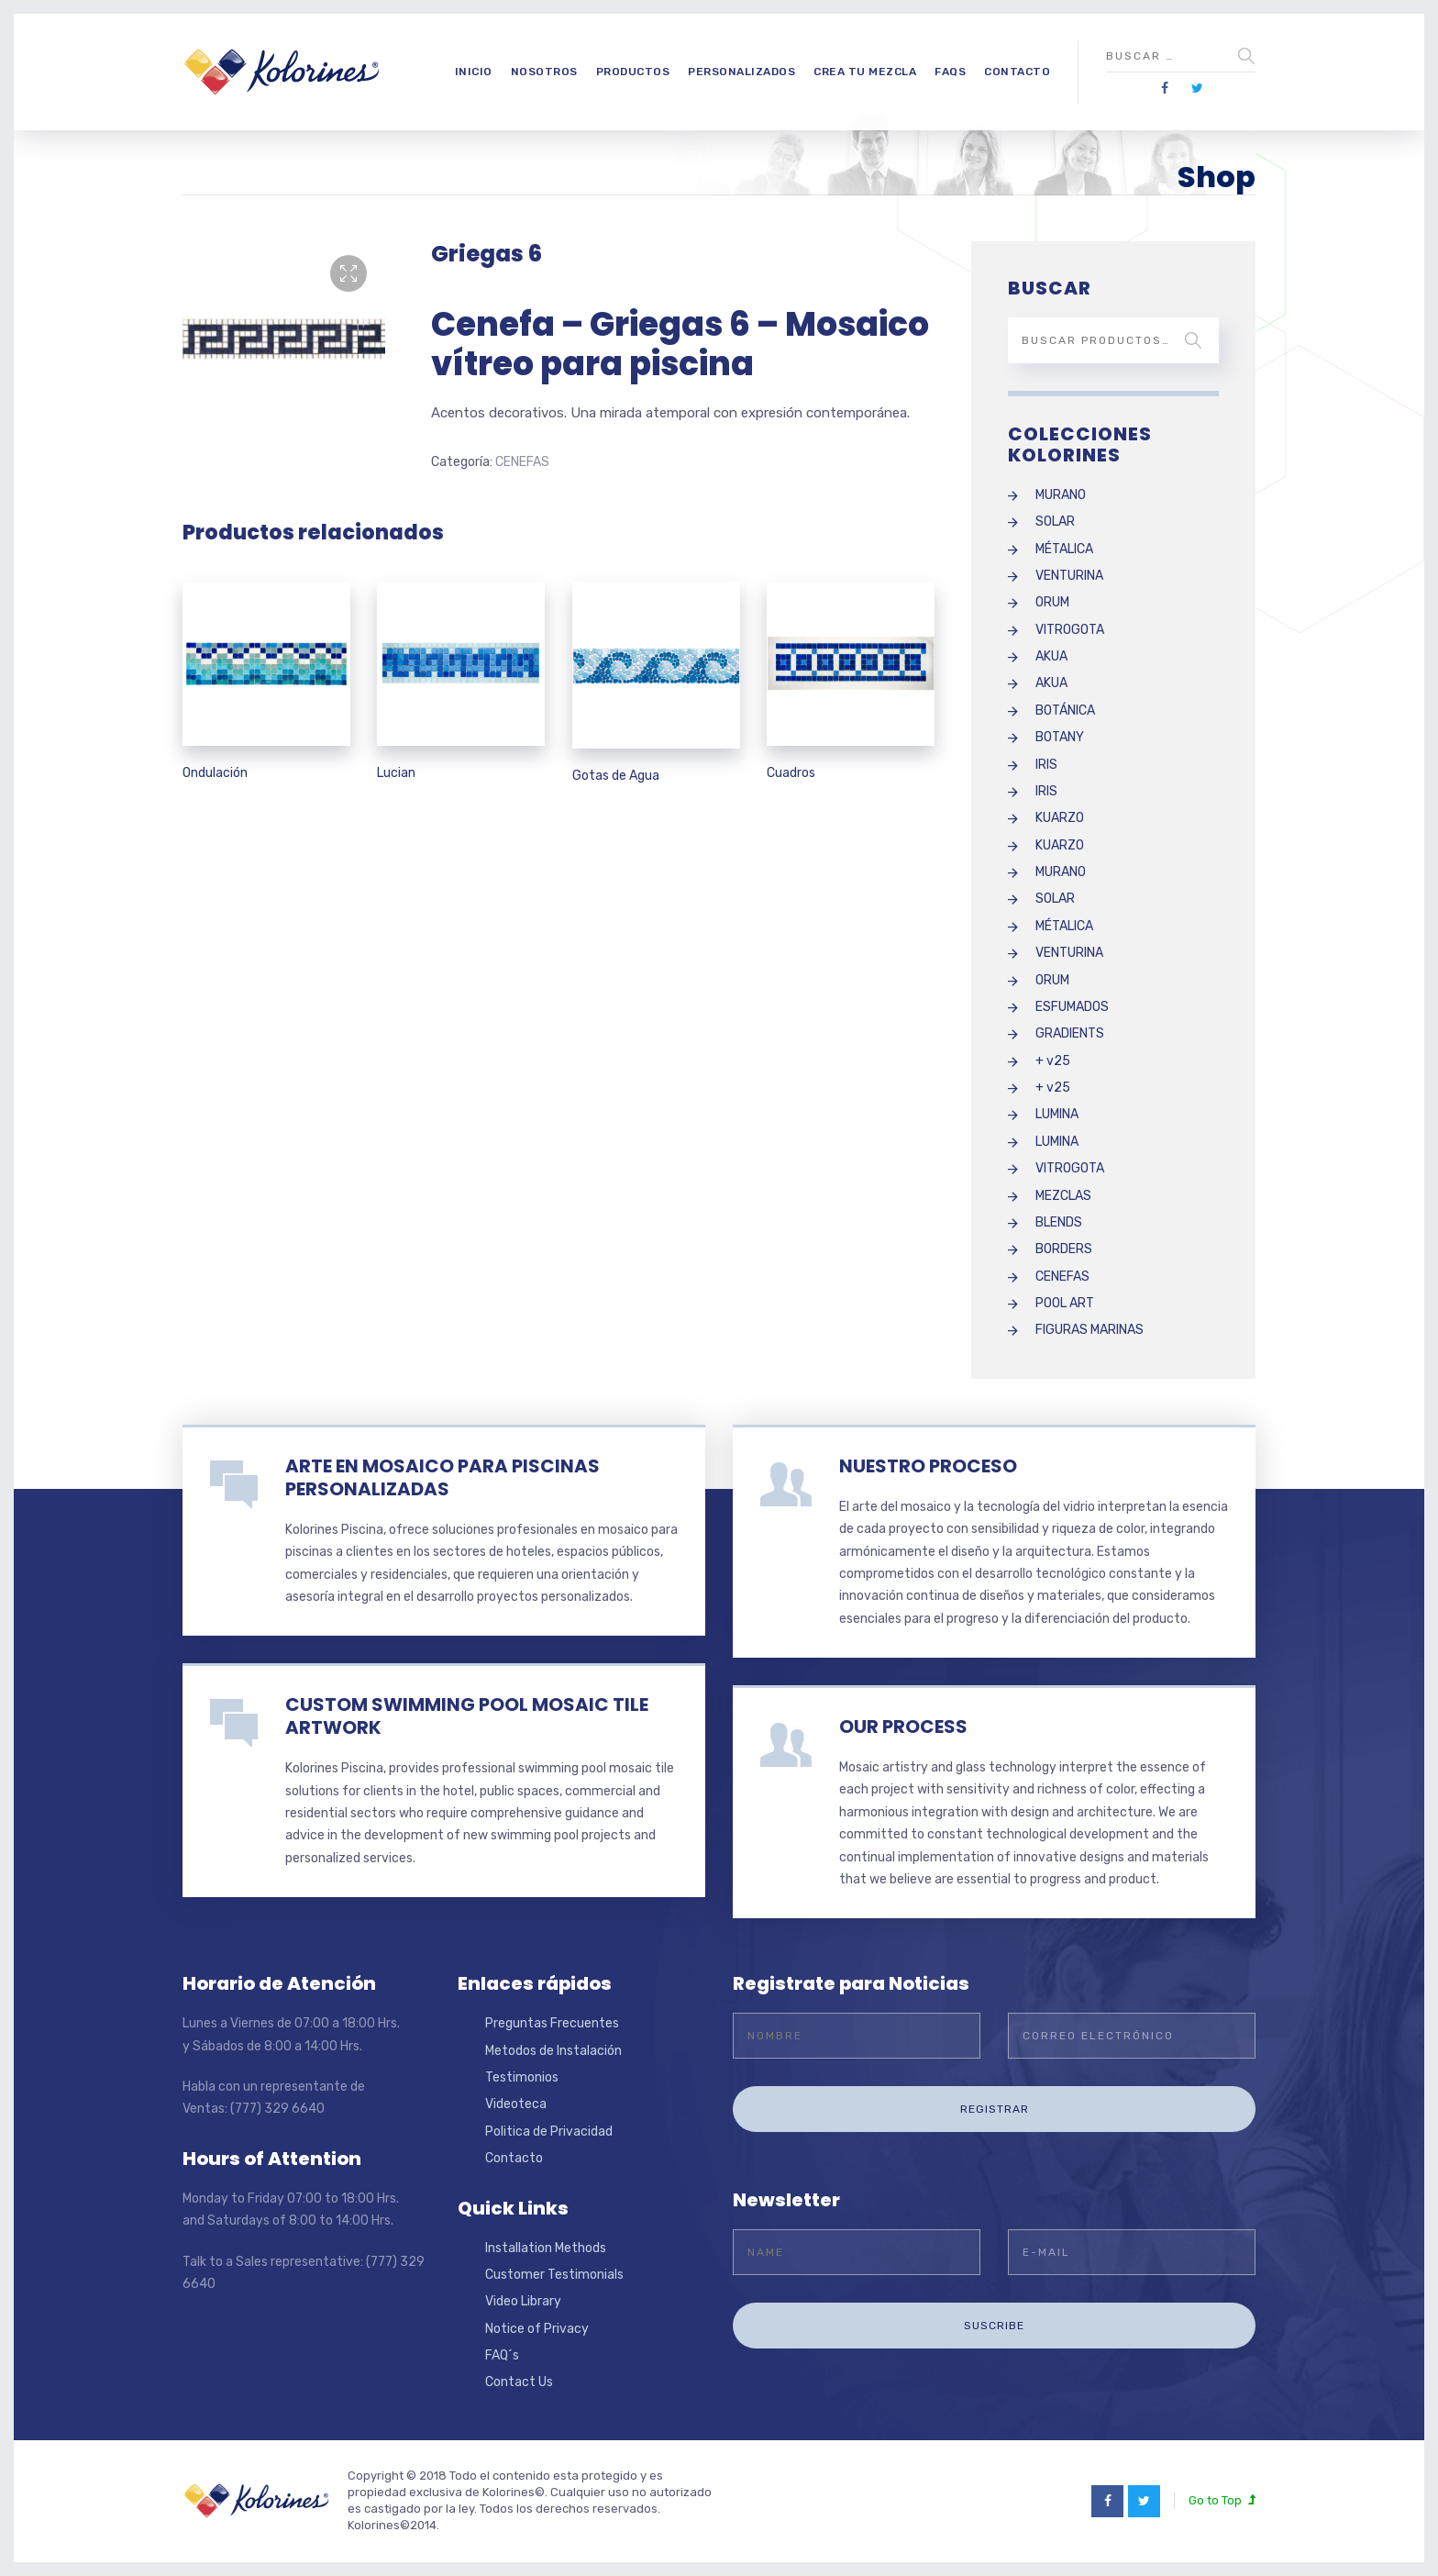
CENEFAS (522, 462)
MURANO (1060, 495)
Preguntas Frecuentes (552, 2023)
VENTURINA (1069, 575)
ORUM (1052, 602)
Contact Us (519, 2382)
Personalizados (741, 71)
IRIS (1046, 764)
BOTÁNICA (1065, 710)
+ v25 (1052, 1061)
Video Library (523, 2301)
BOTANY (1059, 737)
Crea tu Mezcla (864, 71)
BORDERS (1063, 1249)
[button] (348, 273)
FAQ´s (502, 2355)
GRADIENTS (1069, 1033)
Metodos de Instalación (553, 2051)
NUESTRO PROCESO (928, 1466)
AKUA (1051, 656)
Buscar (1193, 340)
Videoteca (516, 2104)
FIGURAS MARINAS (1089, 1330)
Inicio (473, 71)
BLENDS (1058, 1222)
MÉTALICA (1064, 549)
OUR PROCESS (903, 1726)
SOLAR (1055, 521)
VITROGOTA (1069, 630)
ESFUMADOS (1072, 1007)
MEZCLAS (1063, 1196)
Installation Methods (545, 2248)
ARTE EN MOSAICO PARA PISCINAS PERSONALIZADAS (442, 1477)
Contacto (1017, 71)
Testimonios (522, 2077)
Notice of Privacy (537, 2329)
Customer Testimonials (554, 2274)
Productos (633, 71)
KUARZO (1059, 818)
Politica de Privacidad (549, 2131)
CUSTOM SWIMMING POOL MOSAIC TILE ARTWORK (466, 1716)
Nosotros (544, 71)
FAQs (950, 71)
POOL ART (1064, 1303)
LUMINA (1056, 1114)
